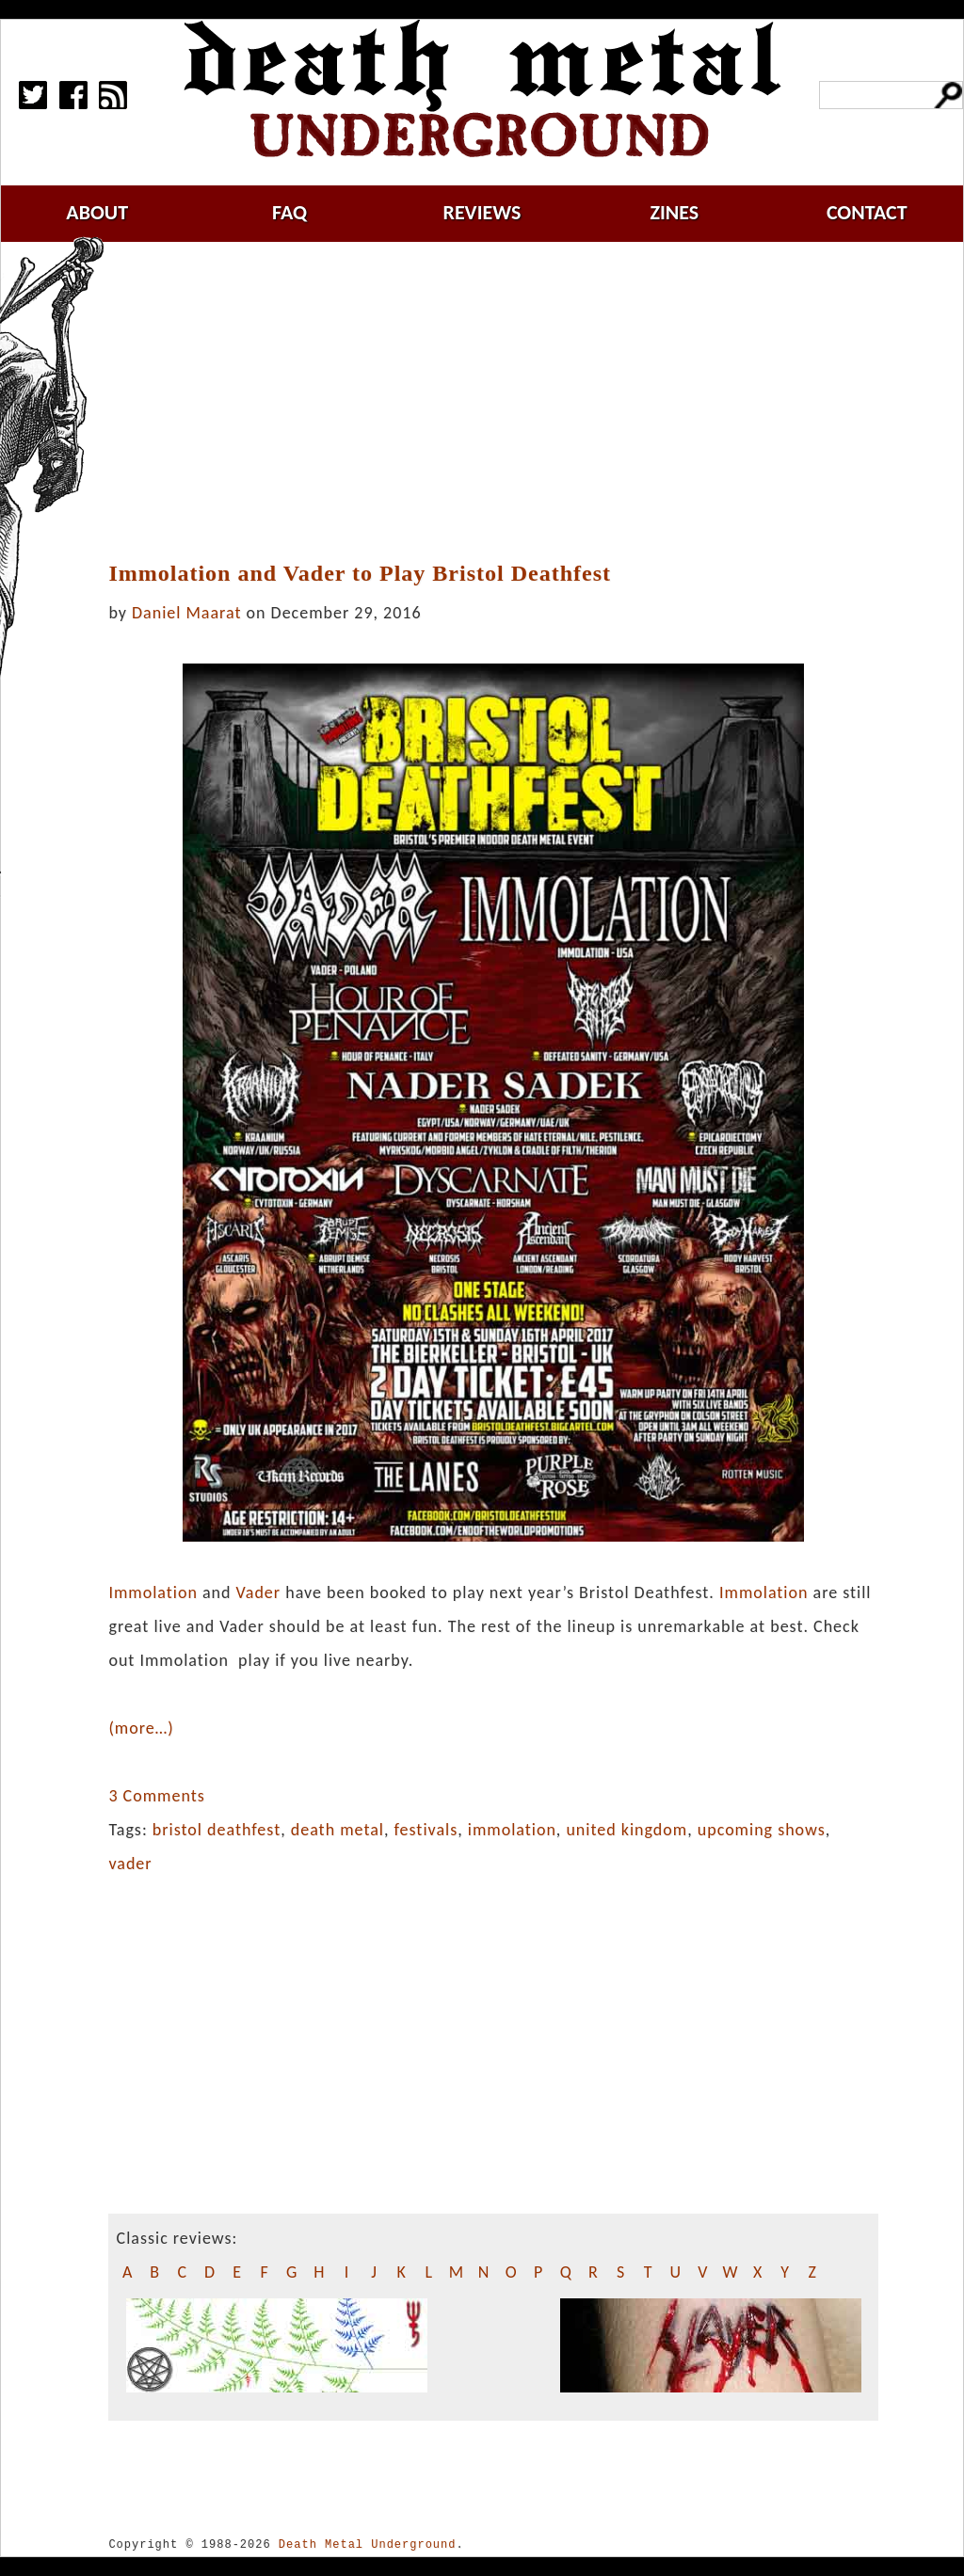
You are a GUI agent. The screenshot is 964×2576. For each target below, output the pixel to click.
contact (867, 212)
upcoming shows (762, 1829)
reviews (482, 212)
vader (130, 1863)
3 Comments (156, 1795)
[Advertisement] (504, 402)
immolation (512, 1829)
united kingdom (626, 1829)
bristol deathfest (217, 1829)
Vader (258, 1592)
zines (674, 212)
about (97, 212)
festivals (426, 1829)
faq (289, 212)
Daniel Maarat (186, 612)
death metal (337, 1829)
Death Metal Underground (368, 2544)
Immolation (152, 1592)
